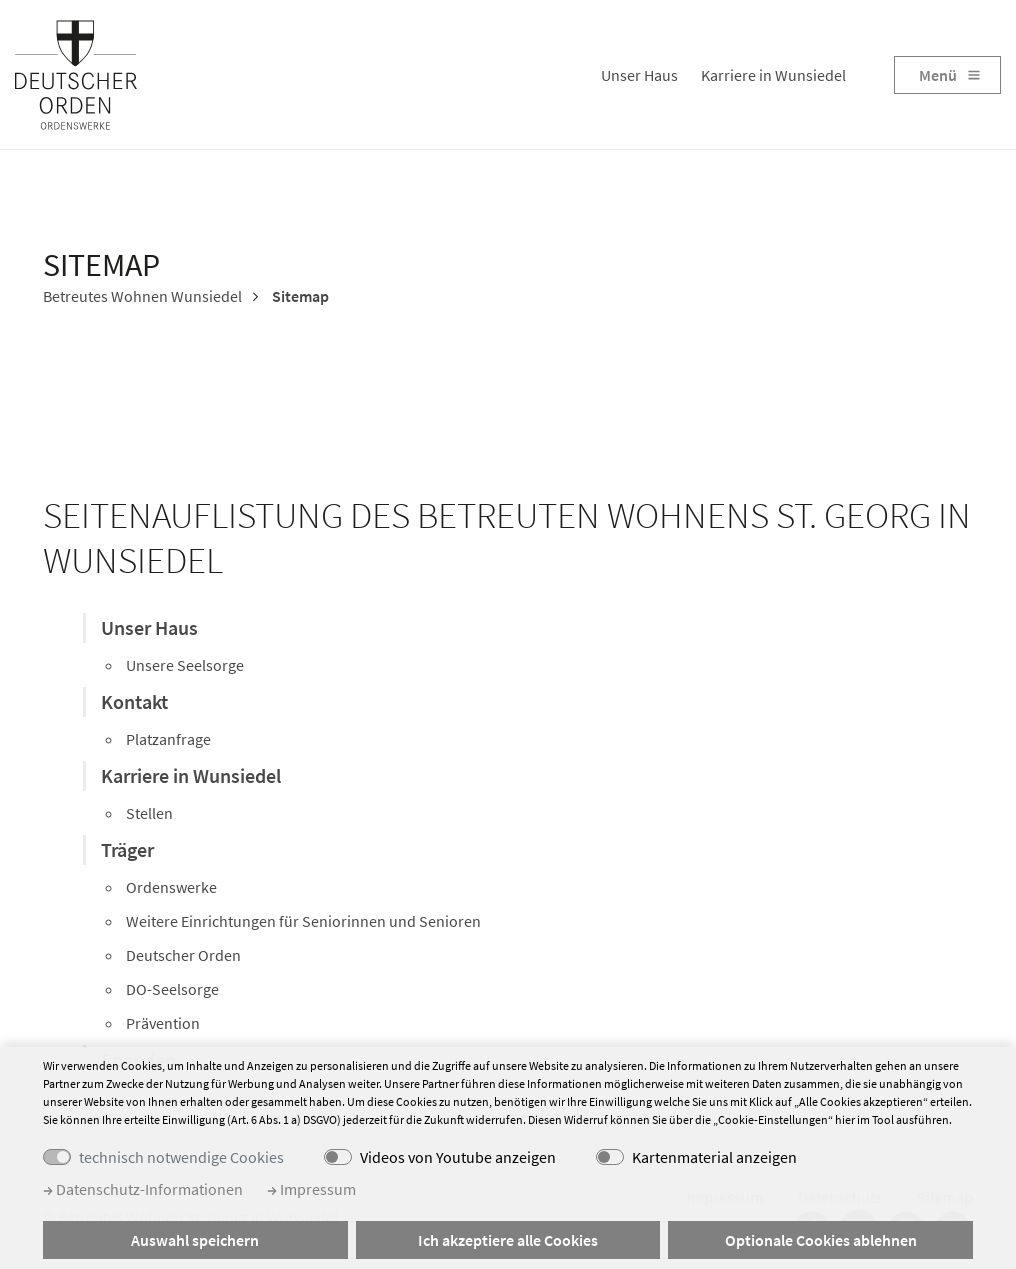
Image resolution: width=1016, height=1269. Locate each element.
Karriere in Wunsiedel (773, 75)
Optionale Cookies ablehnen (821, 1240)
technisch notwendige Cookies (181, 1157)
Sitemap (299, 296)
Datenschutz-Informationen (143, 1189)
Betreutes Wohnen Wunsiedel (142, 296)
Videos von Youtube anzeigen (458, 1157)
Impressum (311, 1189)
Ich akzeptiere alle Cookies (508, 1240)
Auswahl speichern (195, 1240)
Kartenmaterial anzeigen (714, 1157)
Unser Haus (639, 75)
